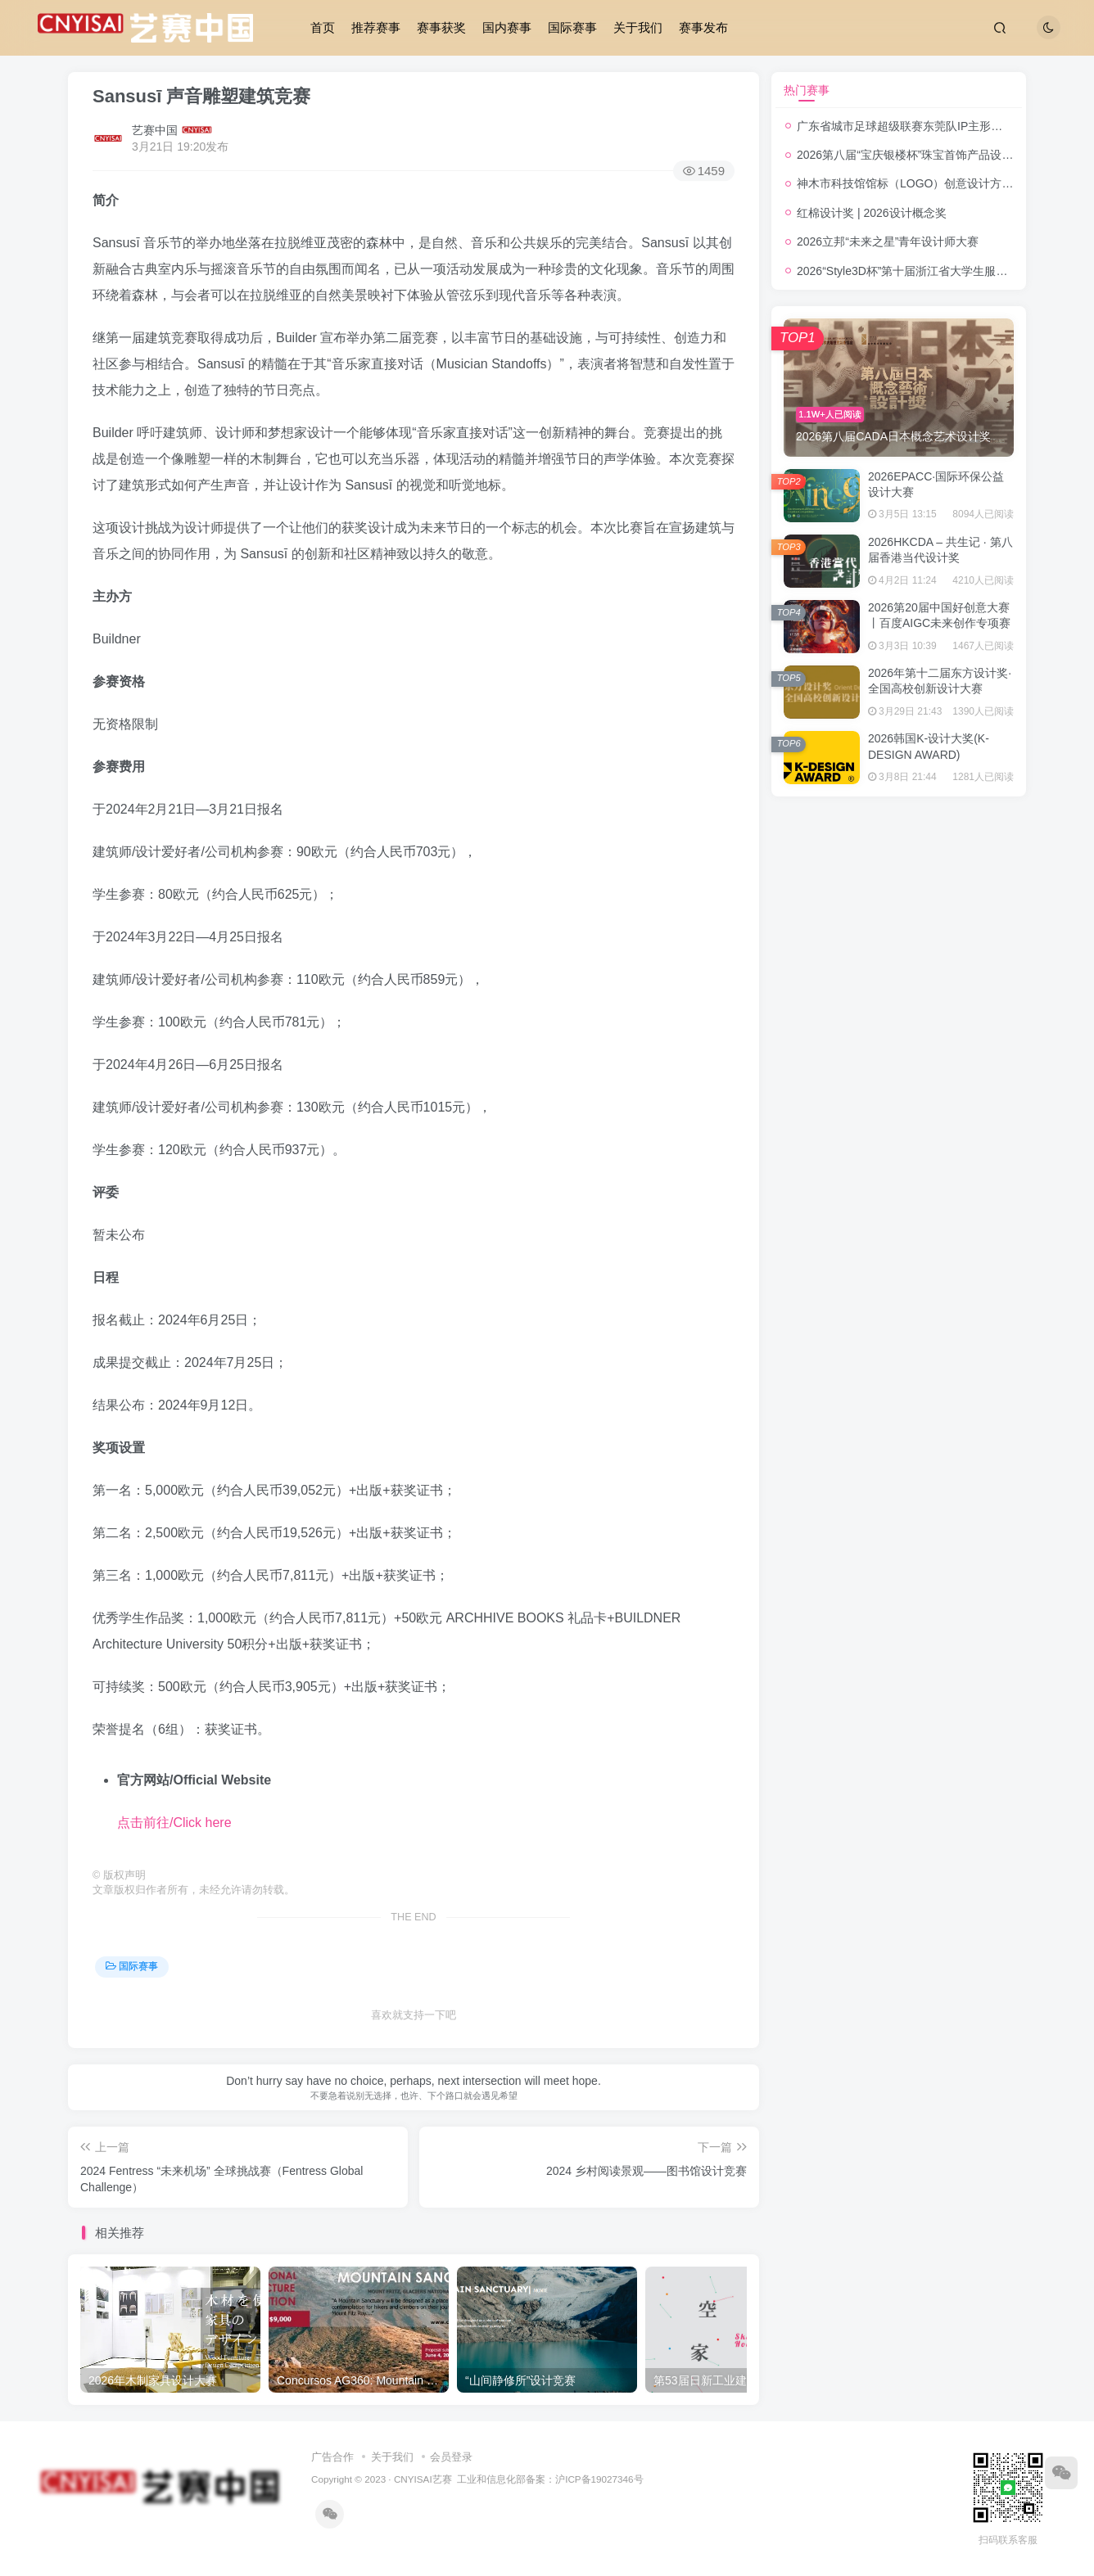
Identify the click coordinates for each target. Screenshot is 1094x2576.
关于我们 (637, 27)
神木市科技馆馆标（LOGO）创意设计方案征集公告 (928, 183)
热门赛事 (807, 90)
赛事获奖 (441, 27)
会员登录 (451, 2457)
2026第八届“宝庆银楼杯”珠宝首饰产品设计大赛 (916, 154)
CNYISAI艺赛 (423, 2479)
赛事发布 (703, 27)
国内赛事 (506, 27)
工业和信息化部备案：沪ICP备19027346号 (550, 2479)
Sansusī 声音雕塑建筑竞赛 (201, 96)
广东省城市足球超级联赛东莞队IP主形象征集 (911, 126)
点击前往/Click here (174, 1822)
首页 (322, 27)
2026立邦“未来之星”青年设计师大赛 (888, 241)
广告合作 (332, 2457)
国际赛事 (572, 27)
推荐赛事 (375, 27)
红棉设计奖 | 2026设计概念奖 (872, 212)
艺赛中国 (155, 130)
